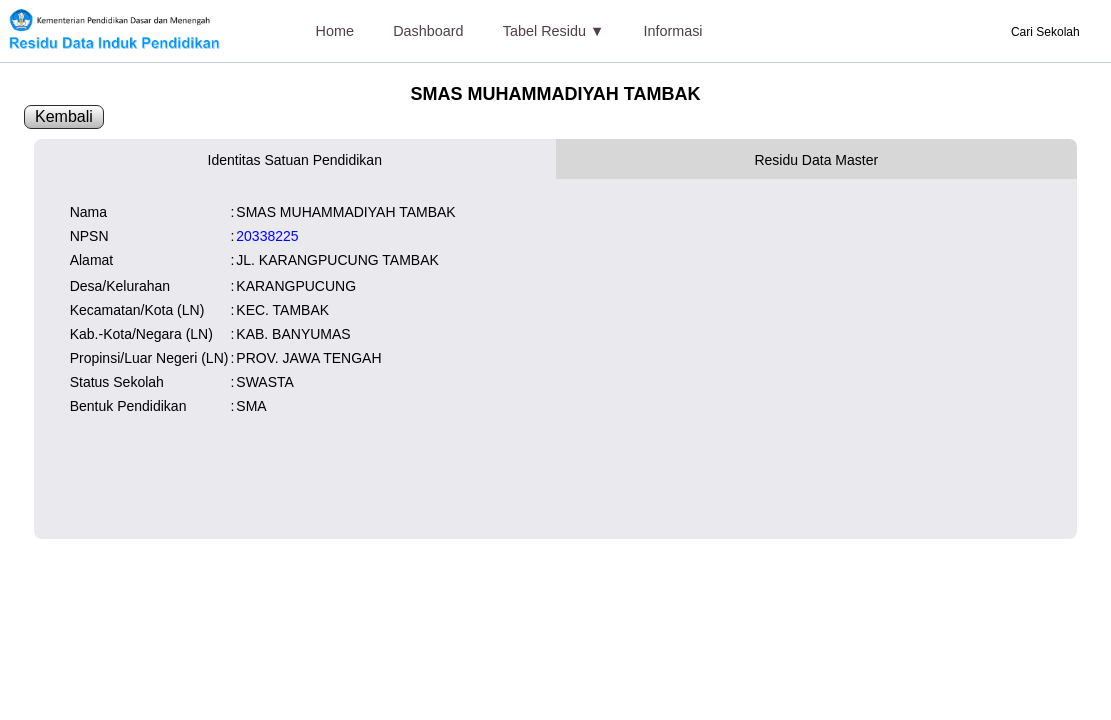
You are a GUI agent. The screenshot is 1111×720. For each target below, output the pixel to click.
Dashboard (428, 31)
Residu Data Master (816, 160)
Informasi (672, 31)
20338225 (267, 236)
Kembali (64, 116)
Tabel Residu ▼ (553, 31)
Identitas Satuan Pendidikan (295, 160)
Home (335, 31)
